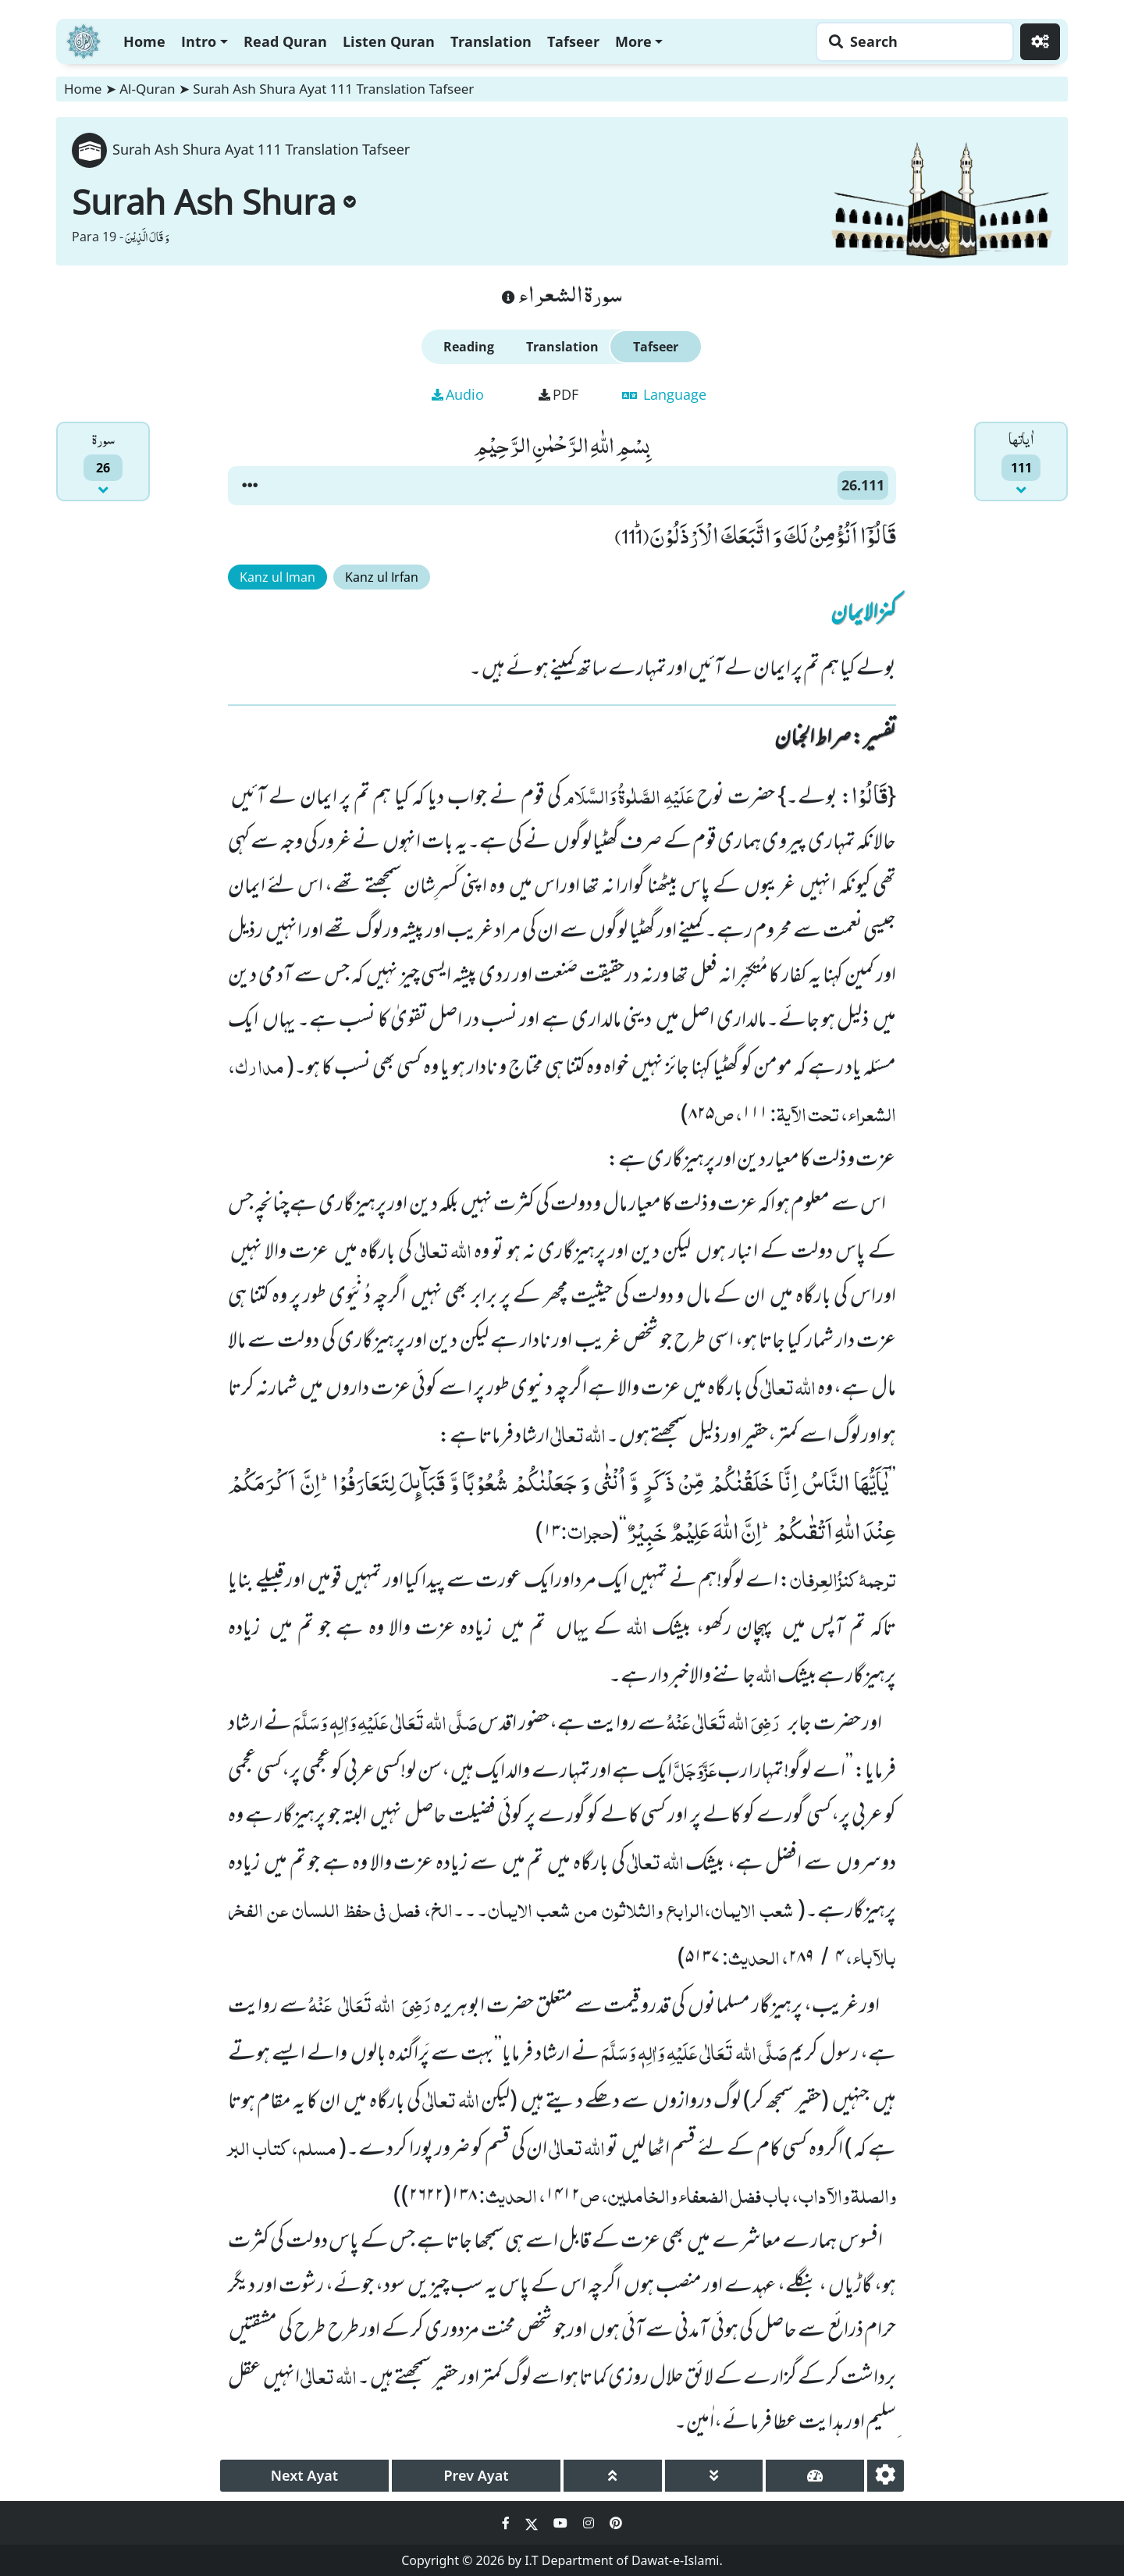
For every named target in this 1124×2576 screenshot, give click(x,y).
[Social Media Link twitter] (533, 2522)
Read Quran (285, 41)
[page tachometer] (815, 2475)
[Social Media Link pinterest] (616, 2522)
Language (664, 394)
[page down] (714, 2475)
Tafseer (573, 41)
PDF (558, 394)
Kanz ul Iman (277, 577)
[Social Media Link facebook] (507, 2522)
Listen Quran (389, 41)
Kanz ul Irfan (381, 577)
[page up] (612, 2475)
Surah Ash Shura (214, 201)
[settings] (885, 2475)
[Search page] (910, 41)
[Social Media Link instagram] (590, 2522)
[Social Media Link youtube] (562, 2522)
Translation (491, 41)
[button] (250, 486)
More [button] (633, 41)
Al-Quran (147, 89)
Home (144, 41)
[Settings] (1040, 41)
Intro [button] (198, 41)
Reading (468, 346)
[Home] (83, 39)
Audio (458, 394)
